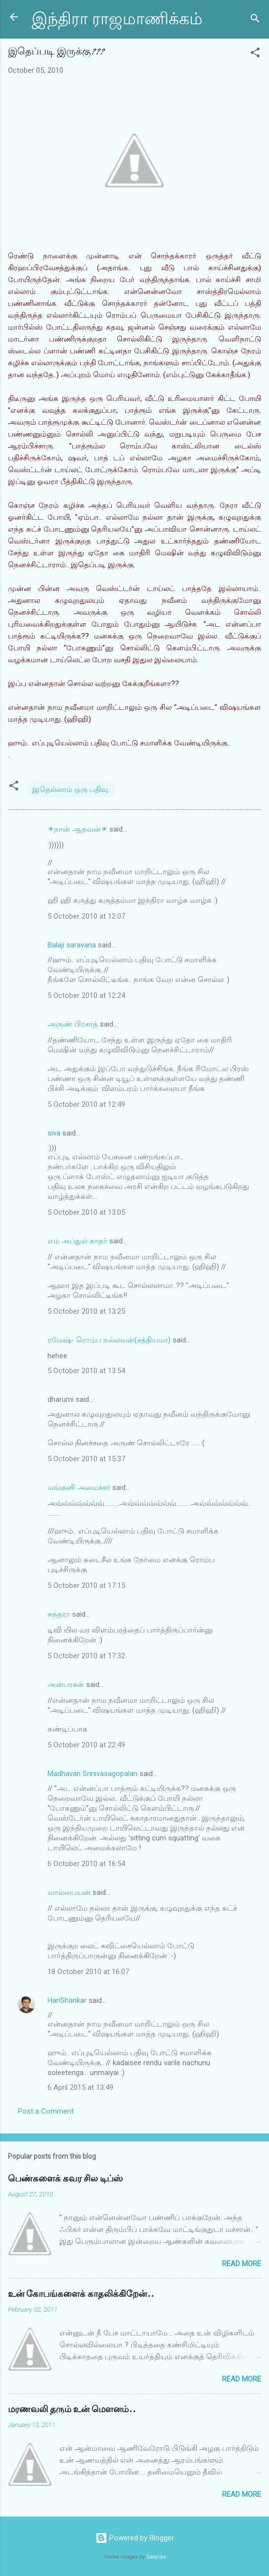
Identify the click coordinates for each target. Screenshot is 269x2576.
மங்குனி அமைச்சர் (78, 1487)
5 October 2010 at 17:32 (86, 1655)
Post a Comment (46, 2111)
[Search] (255, 20)
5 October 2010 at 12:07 (86, 916)
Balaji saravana (71, 945)
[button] (255, 54)
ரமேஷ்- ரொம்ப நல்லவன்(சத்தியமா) (109, 1340)
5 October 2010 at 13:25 (86, 1311)
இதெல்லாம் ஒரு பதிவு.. (71, 789)
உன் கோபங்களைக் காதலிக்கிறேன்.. (81, 2294)
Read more (241, 2263)
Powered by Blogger (134, 2537)
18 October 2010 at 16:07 (88, 1971)
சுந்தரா (58, 1614)
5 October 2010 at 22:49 (86, 1744)
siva (53, 1133)
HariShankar (67, 2000)
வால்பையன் (68, 1892)
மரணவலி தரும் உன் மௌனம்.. (71, 2409)
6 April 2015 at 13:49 (80, 2087)
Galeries (156, 2557)
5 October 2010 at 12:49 (86, 1104)
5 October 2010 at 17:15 (86, 1585)
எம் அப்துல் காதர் (77, 1241)
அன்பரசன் (65, 1684)
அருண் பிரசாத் (72, 1024)
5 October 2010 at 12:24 (86, 995)
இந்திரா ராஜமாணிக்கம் (117, 19)
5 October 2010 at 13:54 (86, 1370)
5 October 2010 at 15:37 (86, 1458)
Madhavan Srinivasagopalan (92, 1773)
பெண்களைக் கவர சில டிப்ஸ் (65, 2179)
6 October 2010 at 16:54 (86, 1863)
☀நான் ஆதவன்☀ (77, 829)
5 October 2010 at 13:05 (86, 1212)
